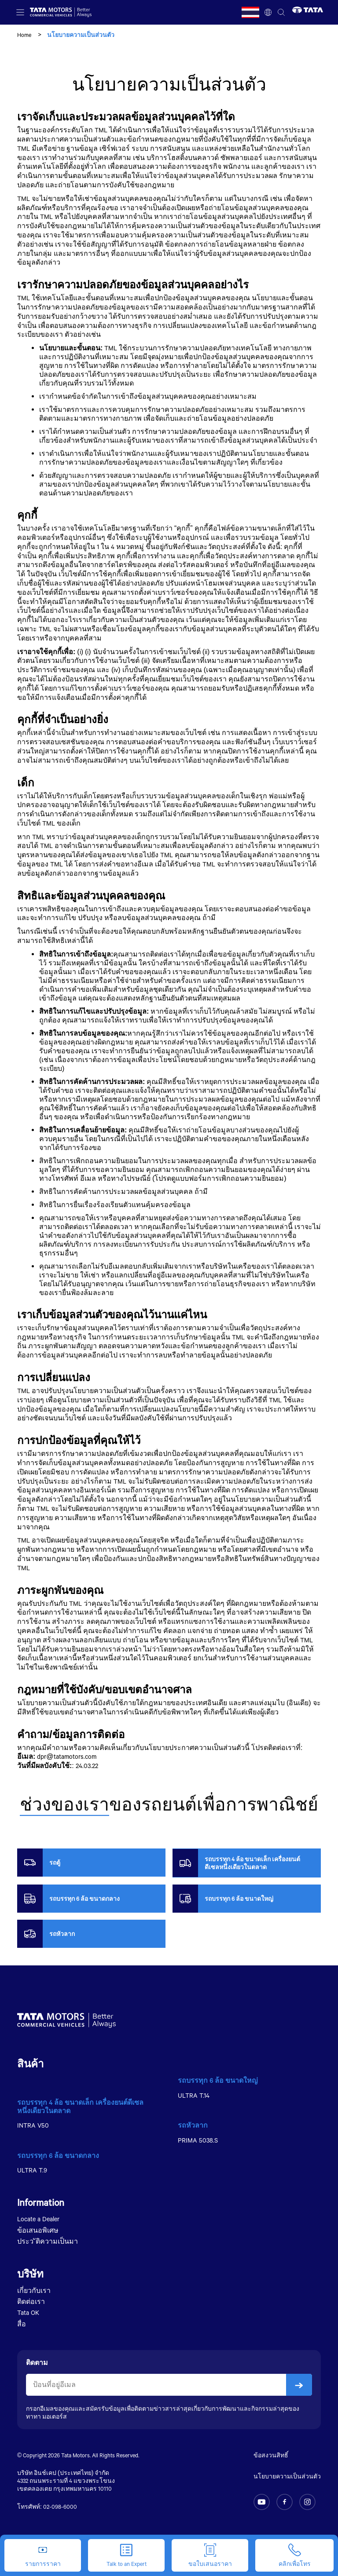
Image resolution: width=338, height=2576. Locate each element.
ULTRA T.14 (193, 2095)
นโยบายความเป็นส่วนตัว (287, 2476)
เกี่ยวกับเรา (34, 2290)
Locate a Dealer (38, 2219)
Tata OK (28, 2312)
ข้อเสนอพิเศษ (38, 2230)
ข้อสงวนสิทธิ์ (271, 2455)
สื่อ (21, 2324)
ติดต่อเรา (31, 2301)
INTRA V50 (33, 2125)
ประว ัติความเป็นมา (47, 2241)
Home (24, 34)
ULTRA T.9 (32, 2170)
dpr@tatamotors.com (66, 1756)
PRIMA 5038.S (198, 2140)
